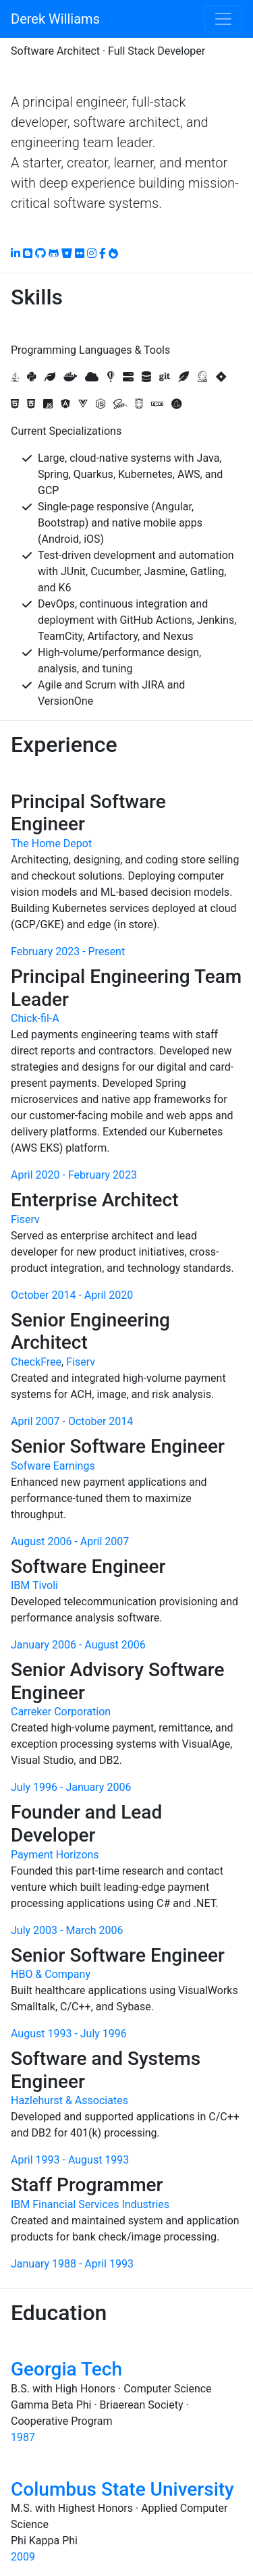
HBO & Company (50, 1974)
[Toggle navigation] (223, 18)
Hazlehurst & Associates (69, 2100)
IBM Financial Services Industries (90, 2204)
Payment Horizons (55, 1854)
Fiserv (25, 1219)
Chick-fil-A (35, 1018)
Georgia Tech (66, 2369)
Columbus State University (122, 2489)
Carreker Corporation (61, 1711)
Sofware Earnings (53, 1465)
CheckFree (36, 1362)
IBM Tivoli (34, 1585)
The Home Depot (51, 843)
